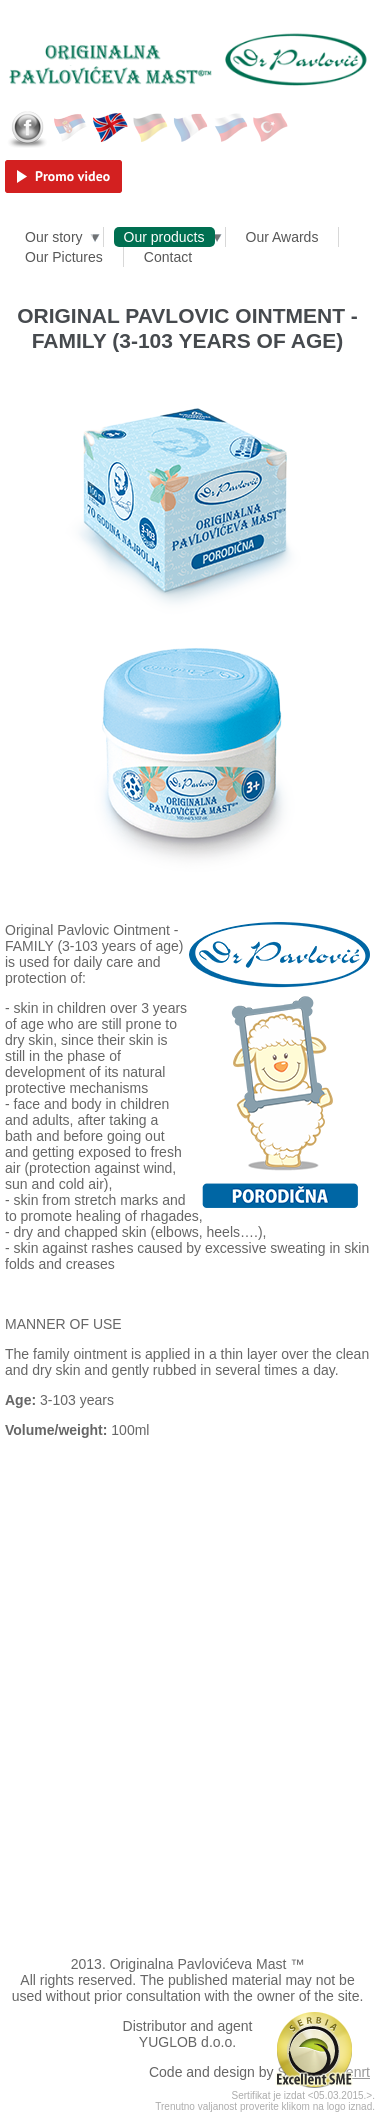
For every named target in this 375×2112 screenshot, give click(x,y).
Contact (168, 257)
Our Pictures (64, 257)
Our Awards (282, 237)
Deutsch (151, 128)
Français (191, 128)
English (111, 128)
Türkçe (271, 128)
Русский (231, 128)
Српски (71, 128)
